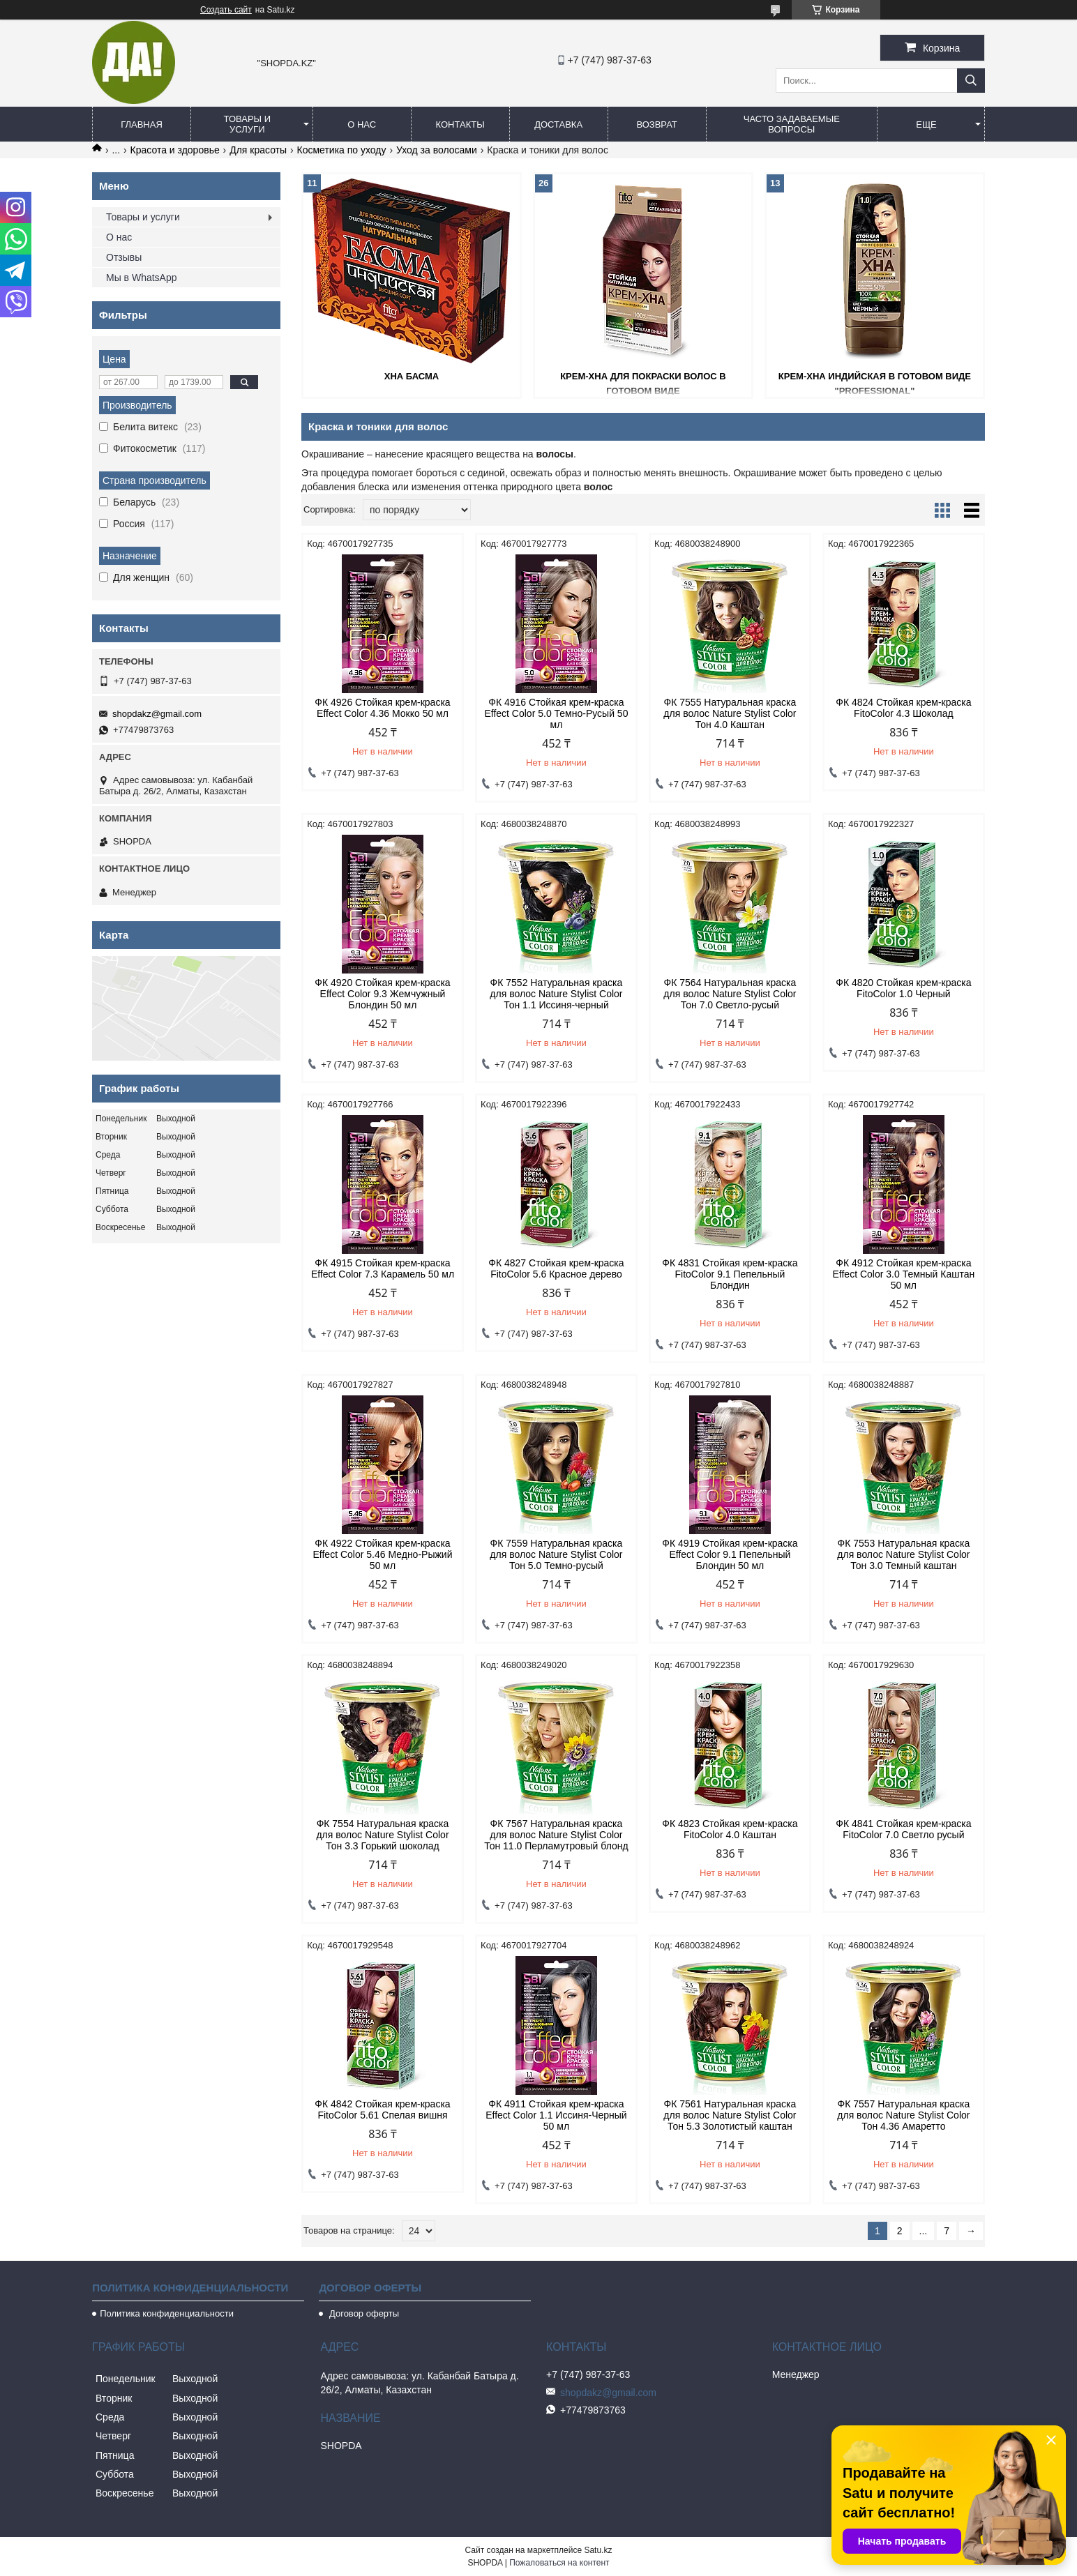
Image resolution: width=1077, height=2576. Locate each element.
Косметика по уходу (341, 150)
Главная (142, 124)
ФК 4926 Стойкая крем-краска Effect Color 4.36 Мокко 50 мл (382, 708)
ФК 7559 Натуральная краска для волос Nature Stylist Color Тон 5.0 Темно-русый (556, 1554)
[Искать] (971, 80)
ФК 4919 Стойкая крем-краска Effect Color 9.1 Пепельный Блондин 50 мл (729, 1554)
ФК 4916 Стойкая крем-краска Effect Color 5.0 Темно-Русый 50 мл (556, 713)
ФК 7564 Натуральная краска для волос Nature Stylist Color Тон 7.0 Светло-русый (729, 993)
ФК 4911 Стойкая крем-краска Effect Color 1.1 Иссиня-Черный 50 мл (556, 2115)
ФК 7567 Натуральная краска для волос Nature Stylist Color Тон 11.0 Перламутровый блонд (556, 1834)
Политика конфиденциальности (167, 2313)
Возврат (656, 124)
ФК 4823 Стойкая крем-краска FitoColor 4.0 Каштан (729, 1829)
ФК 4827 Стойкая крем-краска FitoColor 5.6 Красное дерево (556, 1268)
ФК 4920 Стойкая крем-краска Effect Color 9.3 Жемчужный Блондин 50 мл (382, 993)
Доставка (558, 124)
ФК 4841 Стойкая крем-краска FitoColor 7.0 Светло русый (903, 1829)
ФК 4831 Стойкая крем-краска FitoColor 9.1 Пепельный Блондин (729, 1274)
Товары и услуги (247, 124)
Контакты (460, 124)
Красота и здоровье (175, 150)
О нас (361, 124)
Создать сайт (226, 10)
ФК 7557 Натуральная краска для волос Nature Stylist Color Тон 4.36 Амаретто (903, 2115)
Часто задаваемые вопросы (792, 124)
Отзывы (124, 257)
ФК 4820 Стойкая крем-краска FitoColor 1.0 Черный (903, 988)
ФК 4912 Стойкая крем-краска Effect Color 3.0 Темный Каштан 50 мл (904, 1274)
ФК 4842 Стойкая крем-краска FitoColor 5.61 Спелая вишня (382, 2109)
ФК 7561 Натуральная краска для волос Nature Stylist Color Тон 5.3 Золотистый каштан (729, 2115)
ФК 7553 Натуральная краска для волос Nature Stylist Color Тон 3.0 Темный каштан (903, 1554)
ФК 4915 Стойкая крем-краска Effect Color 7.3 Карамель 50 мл (382, 1268)
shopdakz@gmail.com (157, 714)
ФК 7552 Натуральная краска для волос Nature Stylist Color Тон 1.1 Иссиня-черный (556, 993)
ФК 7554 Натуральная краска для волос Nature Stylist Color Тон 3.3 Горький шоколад (382, 1834)
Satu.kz (598, 2550)
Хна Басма (411, 376)
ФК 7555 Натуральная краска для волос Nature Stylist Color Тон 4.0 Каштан (729, 713)
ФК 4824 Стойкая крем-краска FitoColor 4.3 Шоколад (903, 708)
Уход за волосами (436, 150)
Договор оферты (362, 2313)
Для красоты (258, 150)
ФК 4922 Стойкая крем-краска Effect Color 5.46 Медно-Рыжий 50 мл (383, 1554)
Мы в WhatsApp (141, 277)
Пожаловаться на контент (559, 2563)
